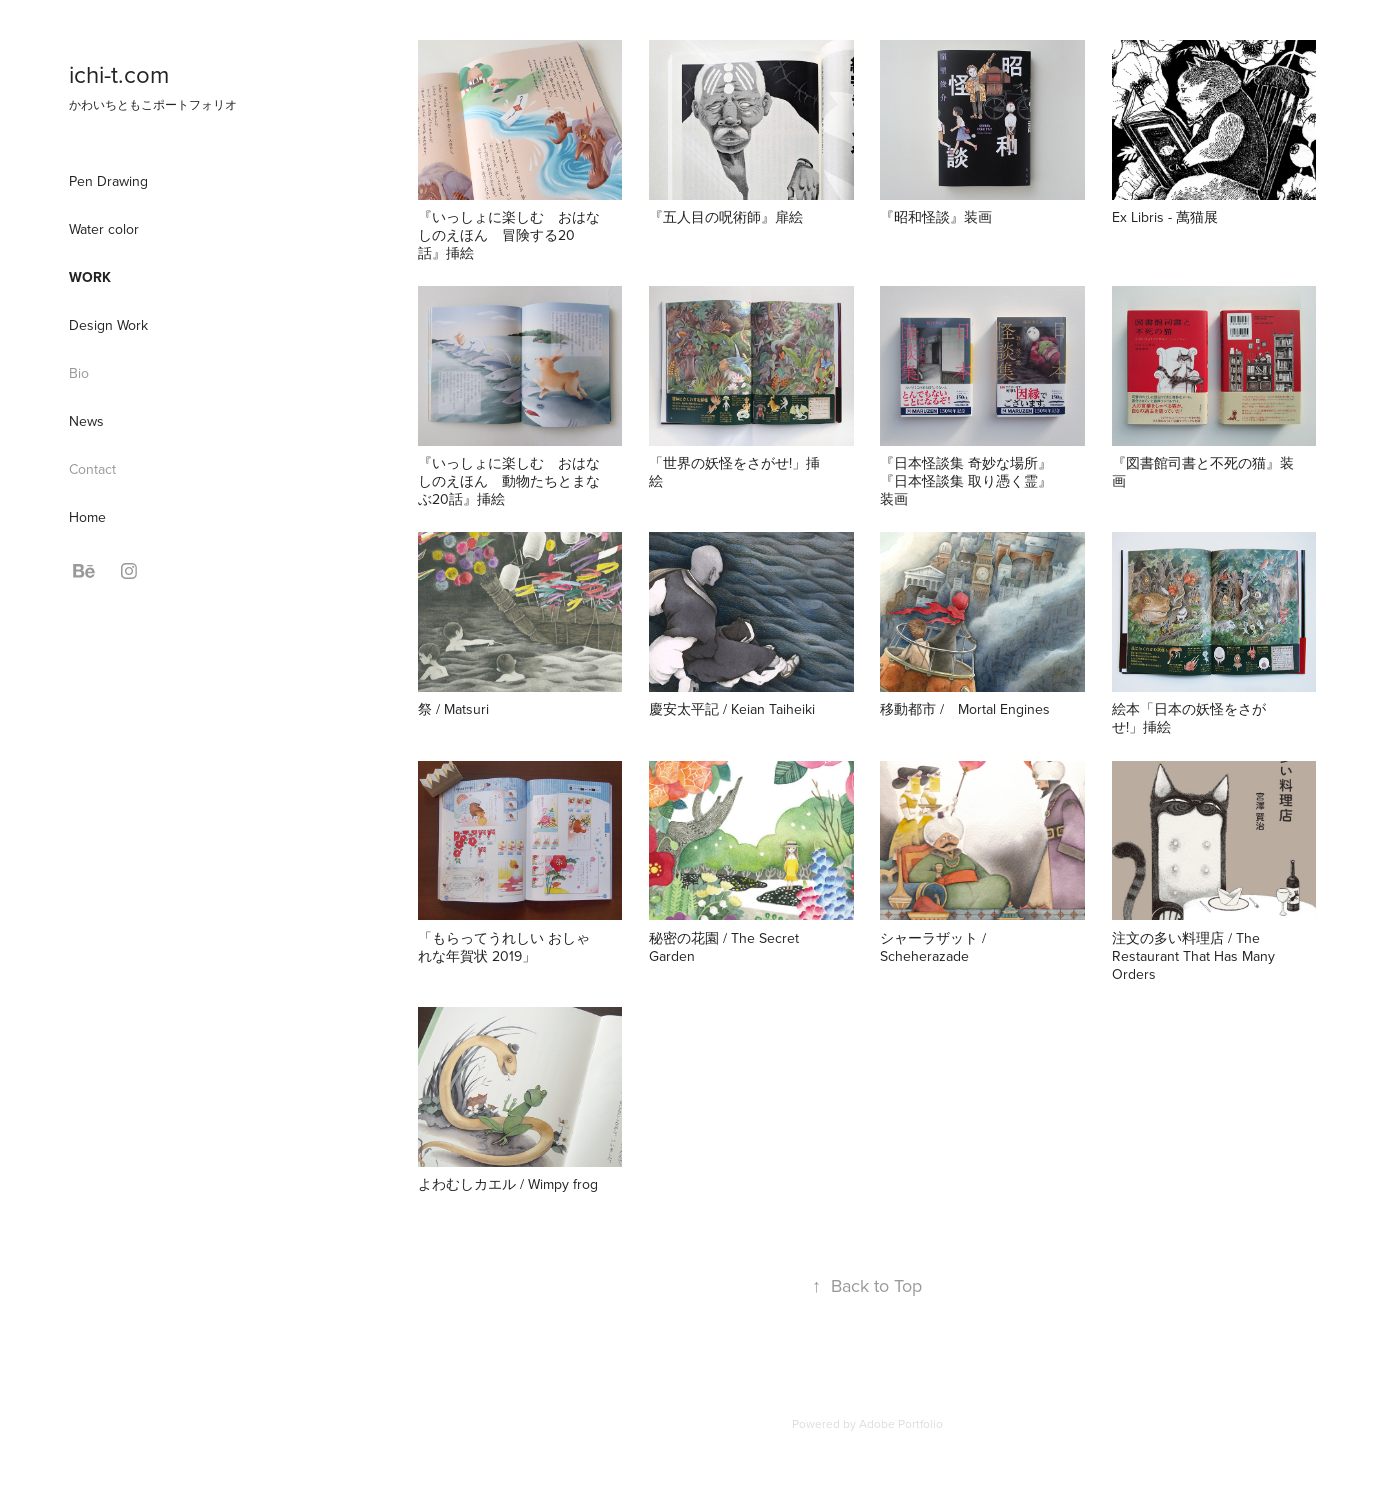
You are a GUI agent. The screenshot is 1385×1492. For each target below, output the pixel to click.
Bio (79, 373)
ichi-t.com (119, 74)
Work (90, 277)
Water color (104, 229)
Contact (92, 469)
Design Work (108, 325)
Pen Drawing (108, 181)
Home (87, 517)
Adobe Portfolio (901, 1423)
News (86, 421)
